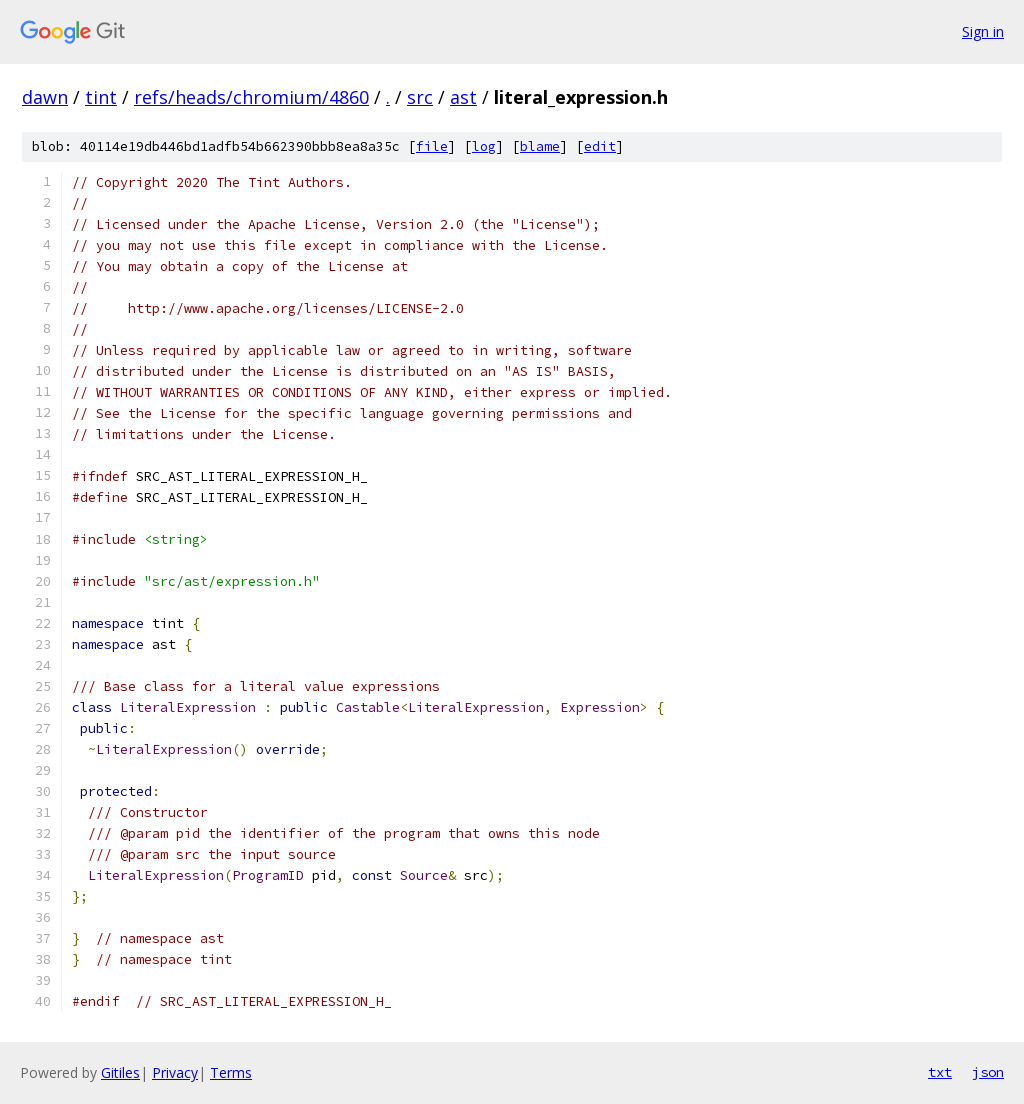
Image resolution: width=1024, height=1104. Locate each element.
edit (600, 146)
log (484, 146)
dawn (45, 97)
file (432, 146)
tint (101, 97)
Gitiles (120, 1072)
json (988, 1072)
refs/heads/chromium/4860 (251, 97)
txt (940, 1072)
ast (463, 97)
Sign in (983, 31)
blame (540, 146)
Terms (231, 1072)
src (420, 97)
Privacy (175, 1072)
